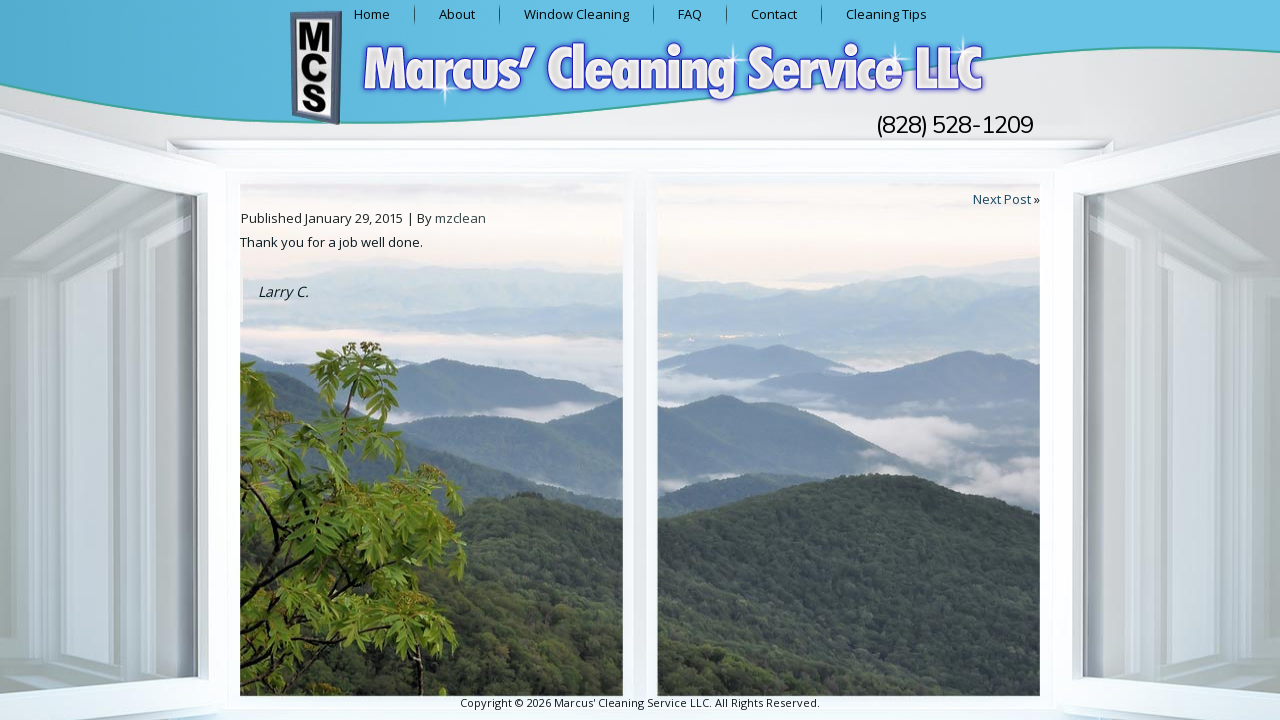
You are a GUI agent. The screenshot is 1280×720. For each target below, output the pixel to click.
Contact (774, 14)
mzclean (460, 218)
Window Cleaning (576, 14)
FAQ (690, 14)
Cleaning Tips (886, 14)
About (457, 14)
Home (372, 14)
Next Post (1002, 199)
